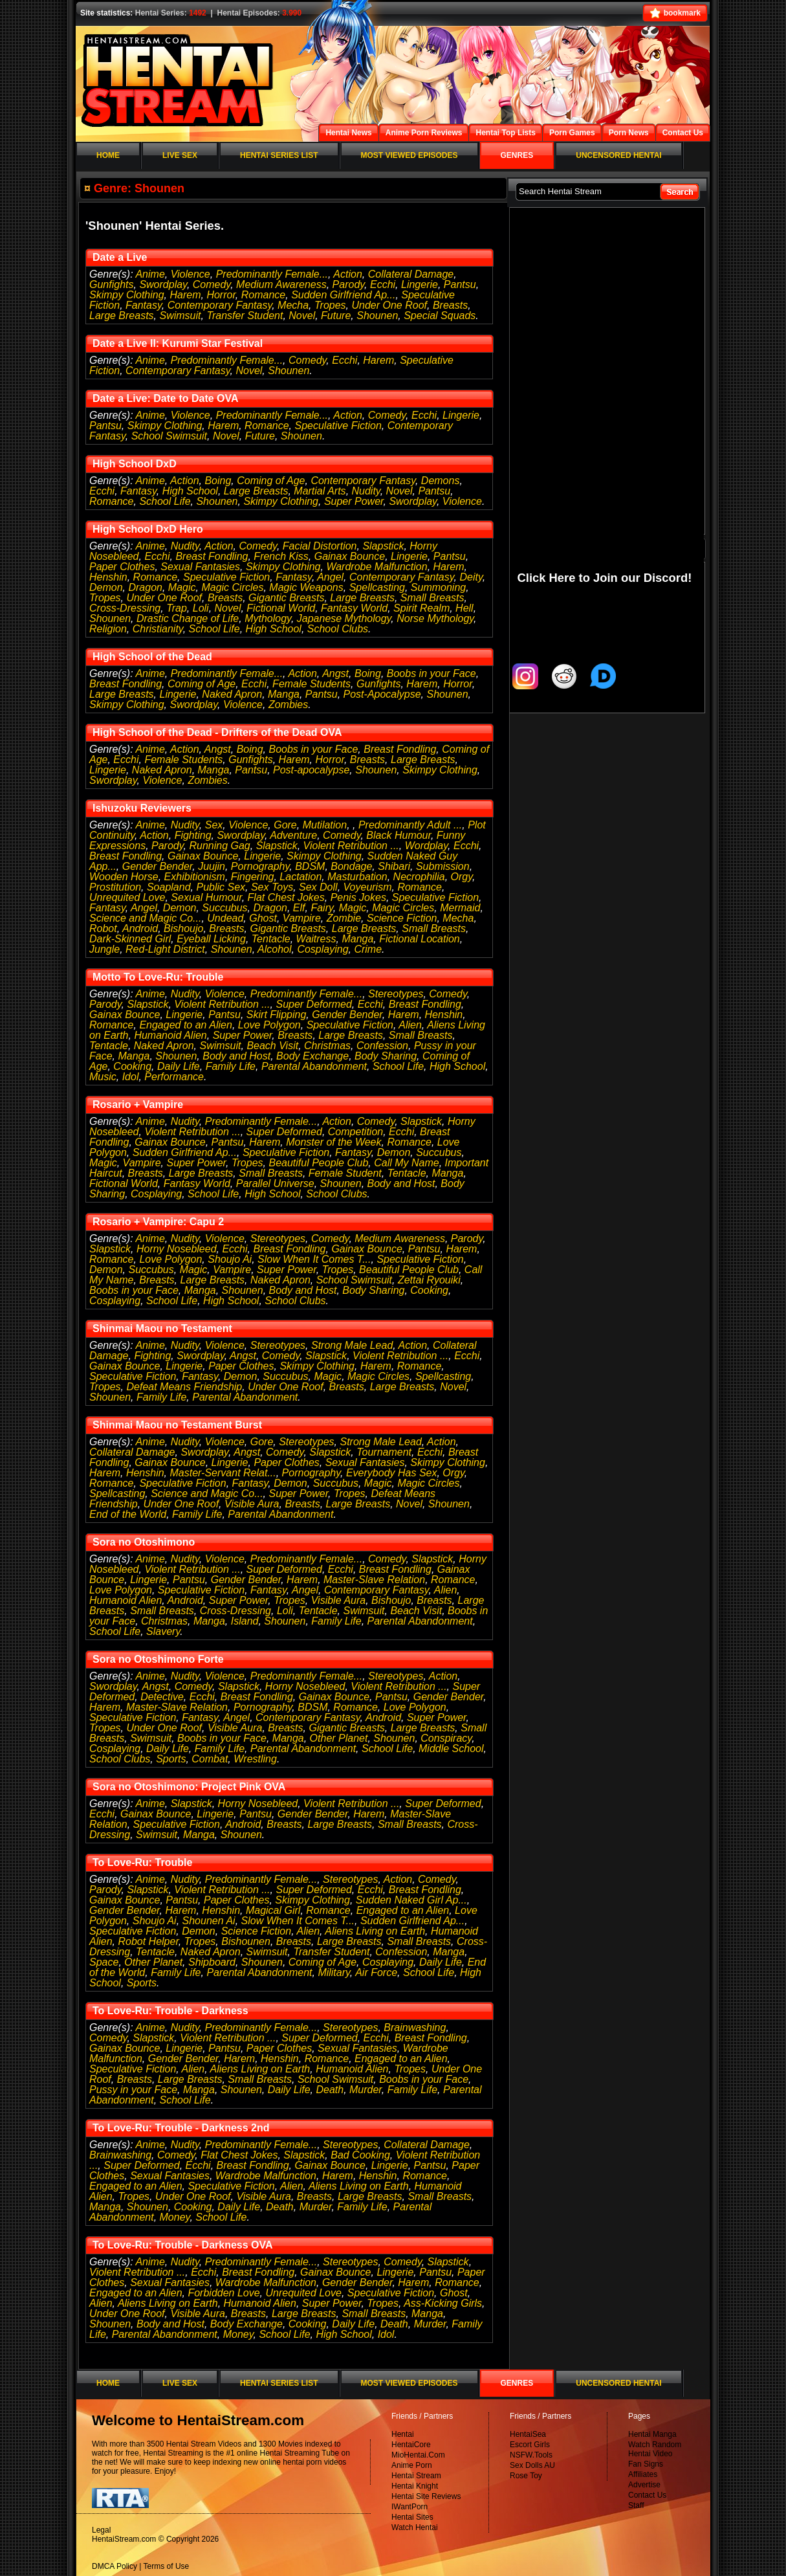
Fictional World (280, 608)
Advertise (644, 2484)
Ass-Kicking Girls (443, 2303)
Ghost (263, 918)
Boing (217, 480)
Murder (365, 2089)
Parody (349, 284)
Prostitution (115, 887)
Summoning (438, 587)
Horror (220, 294)
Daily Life (178, 1066)
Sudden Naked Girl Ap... (411, 1899)
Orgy (461, 876)
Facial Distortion (320, 545)
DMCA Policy (114, 2566)
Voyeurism (368, 887)
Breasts (450, 305)
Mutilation (325, 824)
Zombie (344, 918)
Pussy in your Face (133, 2089)
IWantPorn (409, 2506)
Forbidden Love (223, 2292)
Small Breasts (432, 597)
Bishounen (245, 1941)
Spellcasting (377, 587)
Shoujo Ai (230, 1259)
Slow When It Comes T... (314, 1259)
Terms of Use (167, 2566)
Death (330, 2089)
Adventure (293, 835)
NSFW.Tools (531, 2454)
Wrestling (255, 1758)
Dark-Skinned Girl (130, 938)
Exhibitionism (194, 876)
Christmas (327, 1045)
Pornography (260, 866)
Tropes (330, 305)
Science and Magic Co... (145, 918)
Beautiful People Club (318, 1162)
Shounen (377, 315)
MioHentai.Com (418, 2454)
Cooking (132, 1066)
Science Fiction (402, 918)
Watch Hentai (414, 2527)
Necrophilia (419, 876)
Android (140, 928)
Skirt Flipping (276, 1014)
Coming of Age (271, 480)
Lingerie (419, 284)
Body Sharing (386, 1055)
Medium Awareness (281, 284)
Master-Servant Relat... (223, 1472)
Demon (106, 587)
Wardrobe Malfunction (376, 566)
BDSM (310, 866)
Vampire (302, 918)
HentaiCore (411, 2444)
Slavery (163, 1631)
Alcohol (274, 949)
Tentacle (271, 938)
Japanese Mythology (344, 618)
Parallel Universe (275, 1183)
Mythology (268, 618)
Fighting (193, 835)
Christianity (158, 628)
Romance (263, 294)
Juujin (211, 866)
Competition (355, 1131)
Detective (162, 1696)
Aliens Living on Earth (375, 1931)
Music (102, 1076)
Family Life (231, 1066)
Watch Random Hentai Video (654, 2449)
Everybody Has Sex (391, 1472)
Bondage (351, 866)
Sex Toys (272, 887)
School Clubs (337, 628)
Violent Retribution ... (351, 845)
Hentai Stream (416, 2475)
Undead (225, 918)
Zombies (288, 704)
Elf (299, 907)
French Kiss (281, 556)
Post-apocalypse (311, 769)
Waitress (316, 938)
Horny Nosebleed (176, 1248)
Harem (185, 294)
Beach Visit (272, 1045)
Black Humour (398, 835)
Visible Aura (251, 1503)
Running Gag (219, 845)
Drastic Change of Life (187, 618)
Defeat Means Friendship (185, 1386)
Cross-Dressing (124, 608)
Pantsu (460, 284)
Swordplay (163, 284)
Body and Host (236, 1055)
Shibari (394, 866)
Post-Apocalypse (382, 694)
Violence (190, 274)
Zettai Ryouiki (429, 1279)
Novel (302, 315)
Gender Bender (157, 866)
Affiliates (642, 2474)
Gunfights (111, 284)
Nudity (366, 490)
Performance (174, 1076)
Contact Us (647, 2495)
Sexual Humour (206, 897)
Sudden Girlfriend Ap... (343, 294)
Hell (464, 608)
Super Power (354, 501)
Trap (176, 608)
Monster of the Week (333, 1142)
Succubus (224, 907)
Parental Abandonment (314, 1066)
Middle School (451, 1748)
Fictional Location (419, 938)
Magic (182, 587)
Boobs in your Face (431, 673)
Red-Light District (165, 949)
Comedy (211, 284)
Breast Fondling (211, 556)
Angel (330, 577)
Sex (214, 824)
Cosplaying (322, 949)
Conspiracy (446, 1738)
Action (347, 274)
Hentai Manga (652, 2434)
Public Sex (220, 887)
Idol (130, 1076)
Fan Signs (645, 2464)
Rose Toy (526, 2475)
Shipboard (211, 1962)
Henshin (108, 577)
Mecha (293, 305)
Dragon (145, 587)
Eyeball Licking (211, 938)
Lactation (300, 876)
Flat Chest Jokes (286, 897)
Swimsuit (180, 315)
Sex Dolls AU (532, 2465)
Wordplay (426, 845)
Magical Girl (273, 1910)
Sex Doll (318, 887)
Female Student (345, 1173)
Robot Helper (148, 1941)
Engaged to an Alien (185, 1024)
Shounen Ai (208, 1920)
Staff (636, 2505)
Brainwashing (415, 2027)
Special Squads (439, 315)
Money (175, 2217)
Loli (201, 608)
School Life (164, 501)
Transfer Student (244, 315)
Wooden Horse (123, 876)
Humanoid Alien (170, 1035)
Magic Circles (232, 587)
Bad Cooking (360, 2154)
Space (103, 1962)
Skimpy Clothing (126, 294)
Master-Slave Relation (374, 1579)
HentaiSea (528, 2434)
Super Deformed (313, 1004)
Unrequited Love (127, 897)
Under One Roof (390, 305)
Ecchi (382, 284)
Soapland (169, 887)
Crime (368, 949)
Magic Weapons (306, 587)
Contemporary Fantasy (220, 305)
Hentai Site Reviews (426, 2496)
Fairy (322, 907)
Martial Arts (319, 490)
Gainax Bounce (349, 556)
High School (190, 490)
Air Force (376, 1972)
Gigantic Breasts (286, 597)
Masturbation (357, 876)
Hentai (402, 2434)
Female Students (311, 683)
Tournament (383, 1452)
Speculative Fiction (337, 425)
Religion (108, 628)
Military (333, 1972)
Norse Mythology (435, 618)
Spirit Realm (421, 608)
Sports (171, 1758)
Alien (410, 1024)
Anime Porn (411, 2465)
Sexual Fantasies (200, 566)
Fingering (252, 876)
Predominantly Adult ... (410, 824)
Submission (443, 866)
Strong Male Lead (352, 1345)
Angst (335, 673)
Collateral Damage (411, 274)
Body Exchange (312, 1055)
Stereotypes (395, 993)
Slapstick (383, 545)
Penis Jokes (358, 897)
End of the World (127, 1514)
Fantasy (144, 305)
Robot (103, 928)
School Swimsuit (169, 435)
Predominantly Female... (272, 274)
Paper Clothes (122, 566)
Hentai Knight (414, 2486)
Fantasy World (354, 608)
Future (336, 315)
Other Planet (339, 1738)
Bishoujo (183, 928)
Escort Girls (530, 2444)
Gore (285, 824)
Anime (149, 274)
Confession (382, 1045)
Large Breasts (121, 315)
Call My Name (406, 1162)
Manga (284, 694)
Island (245, 1621)
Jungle (104, 949)
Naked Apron (232, 694)
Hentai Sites (412, 2517)
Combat (209, 1758)
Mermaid (460, 907)
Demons (440, 480)
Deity (470, 577)
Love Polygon (269, 1024)
